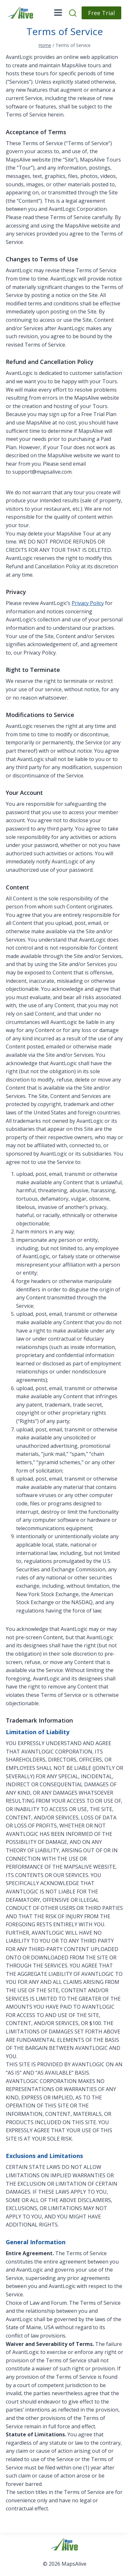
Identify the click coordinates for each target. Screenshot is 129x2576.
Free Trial (101, 13)
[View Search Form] (73, 13)
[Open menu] (58, 13)
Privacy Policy (88, 603)
